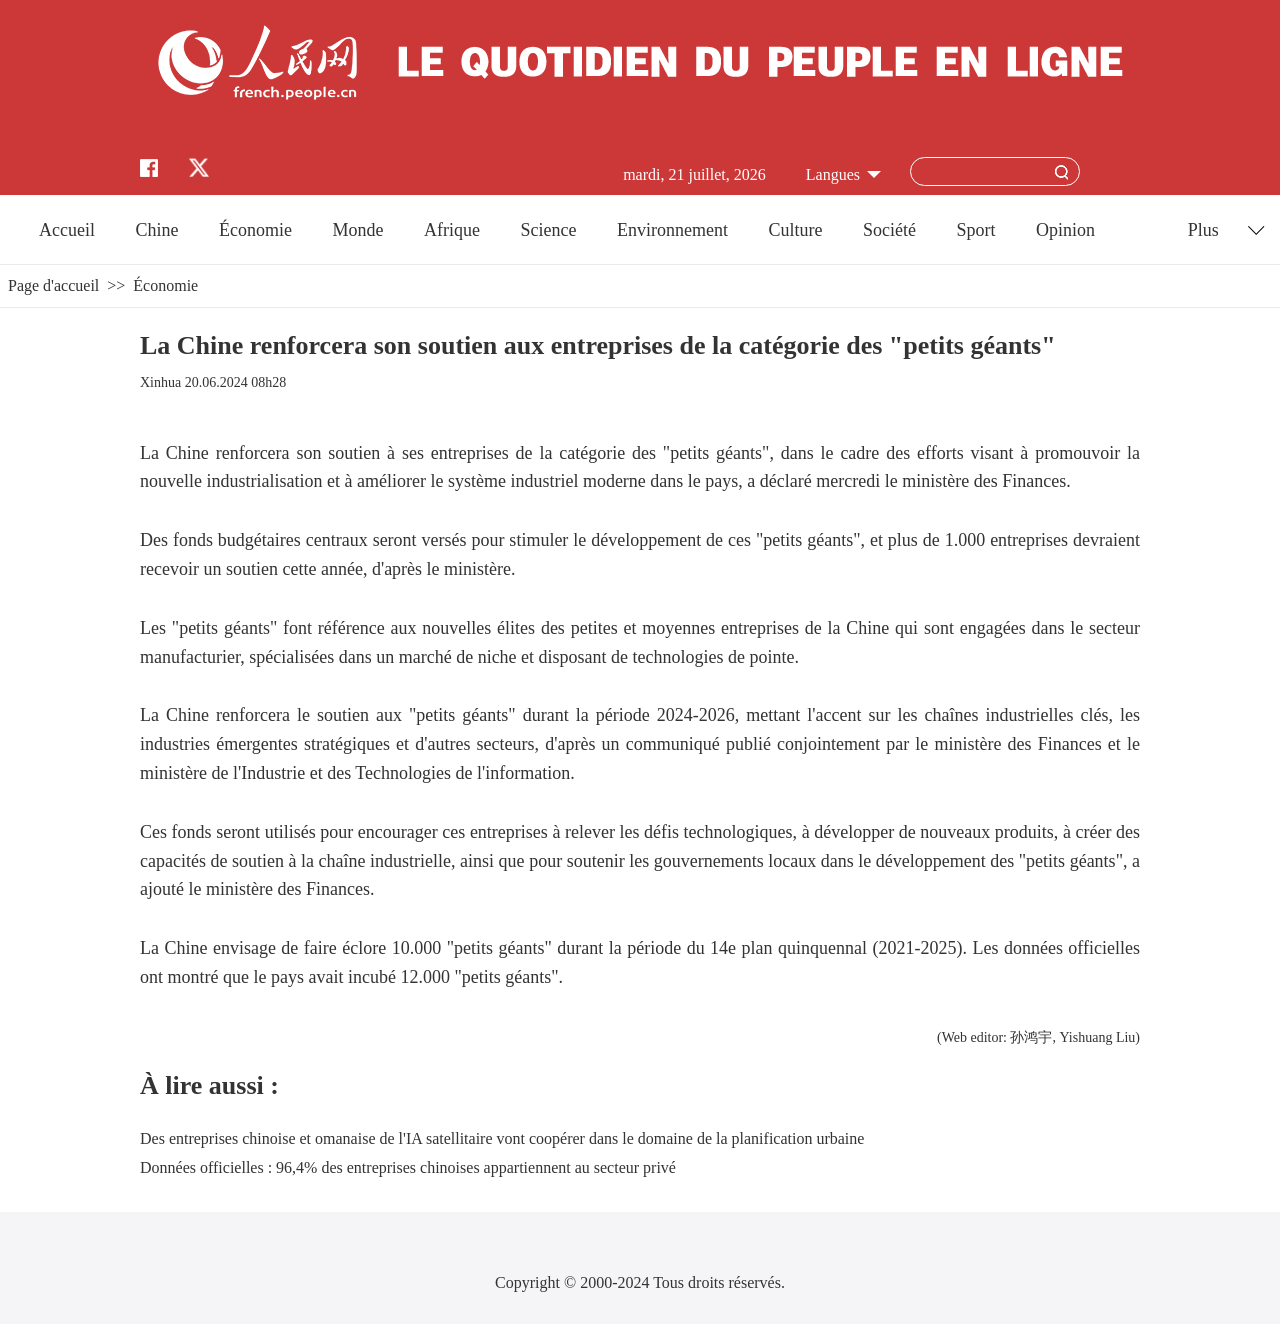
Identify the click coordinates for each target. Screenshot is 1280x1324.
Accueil (67, 230)
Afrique (452, 230)
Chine (157, 230)
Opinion (1065, 230)
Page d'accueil (53, 285)
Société (889, 230)
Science (548, 230)
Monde (358, 230)
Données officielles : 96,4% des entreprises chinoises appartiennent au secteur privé (408, 1167)
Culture (795, 230)
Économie (255, 230)
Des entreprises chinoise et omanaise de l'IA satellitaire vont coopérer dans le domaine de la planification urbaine (502, 1138)
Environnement (672, 230)
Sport (975, 230)
